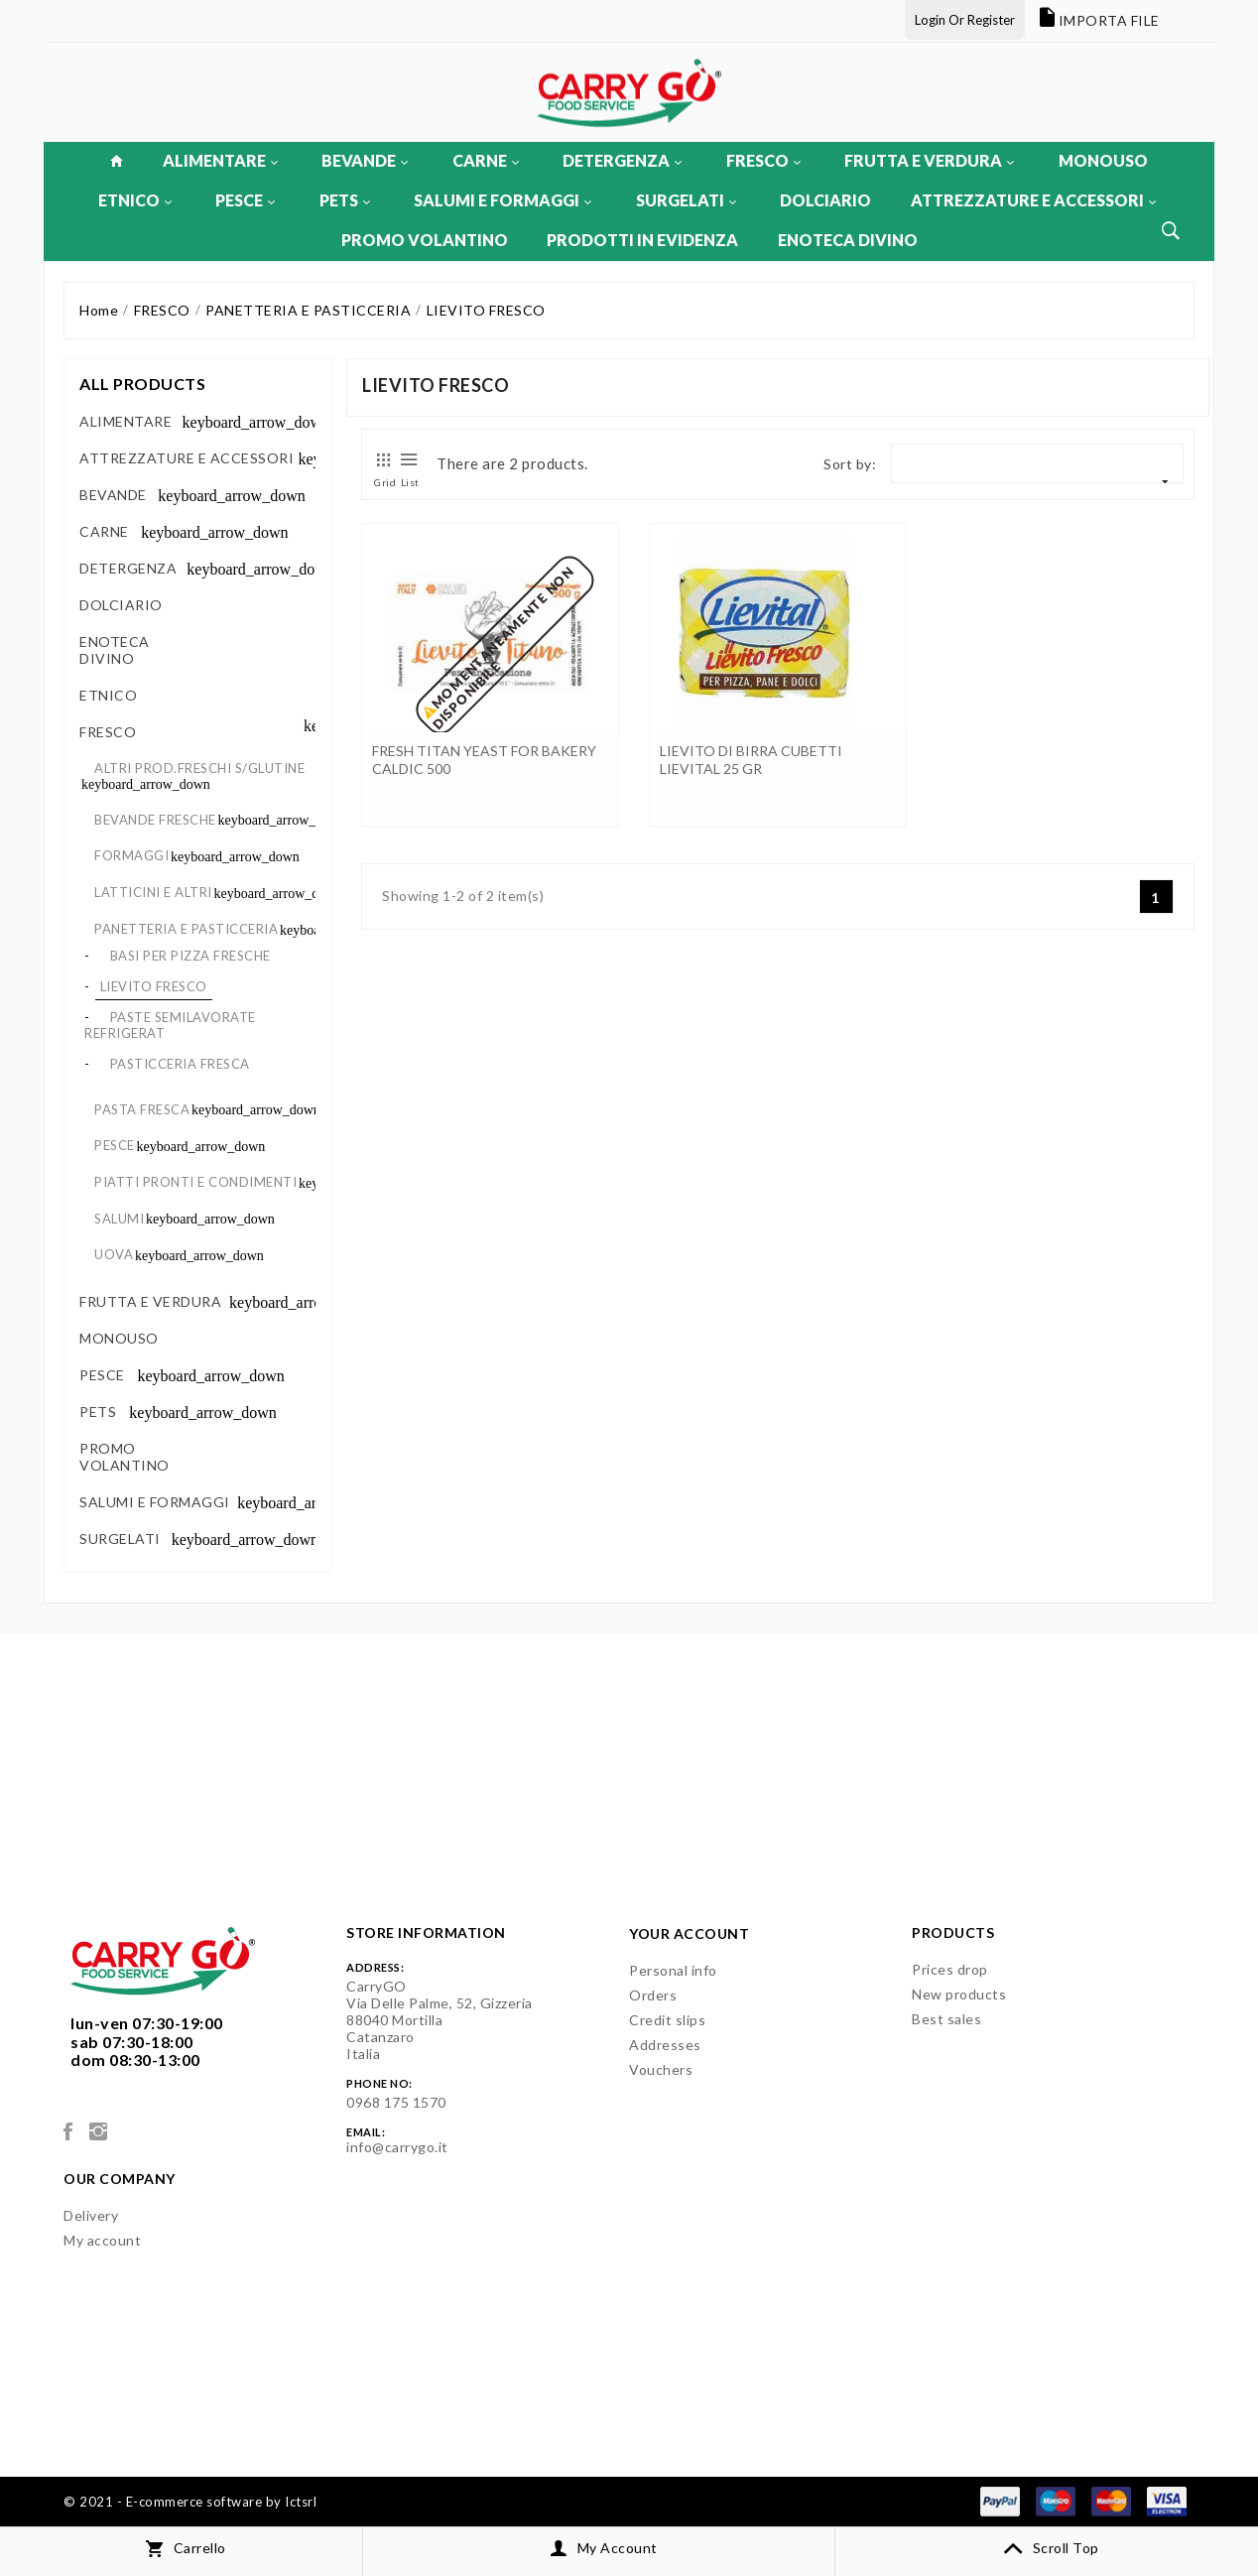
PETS (344, 200)
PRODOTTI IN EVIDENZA (642, 239)
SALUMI (119, 1218)
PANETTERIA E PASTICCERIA (186, 929)
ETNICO (135, 200)
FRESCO (763, 160)
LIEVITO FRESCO (153, 986)
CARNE (485, 160)
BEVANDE (364, 160)
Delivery (90, 2215)
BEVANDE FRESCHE (155, 820)
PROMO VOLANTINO (424, 239)
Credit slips (667, 2019)
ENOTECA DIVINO (848, 239)
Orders (653, 1995)
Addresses (665, 2044)
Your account (689, 1933)
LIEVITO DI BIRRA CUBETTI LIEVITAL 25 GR (751, 759)
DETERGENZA (622, 160)
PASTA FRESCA (141, 1109)
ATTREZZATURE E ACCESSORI (1033, 200)
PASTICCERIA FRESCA (180, 1064)
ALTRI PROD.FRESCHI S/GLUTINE (199, 768)
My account (102, 2240)
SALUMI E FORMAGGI (502, 200)
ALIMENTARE (220, 160)
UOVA (113, 1254)
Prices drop (950, 1969)
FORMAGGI (131, 855)
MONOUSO (1103, 160)
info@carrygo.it (397, 2146)
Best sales (946, 2018)
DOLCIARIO (825, 200)
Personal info (673, 1970)
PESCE (245, 200)
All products (142, 383)
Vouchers (660, 2069)
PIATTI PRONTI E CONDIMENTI (195, 1182)
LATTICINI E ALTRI (153, 892)
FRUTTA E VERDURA (929, 160)
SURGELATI (686, 200)
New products (959, 1994)
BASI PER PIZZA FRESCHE (190, 956)
